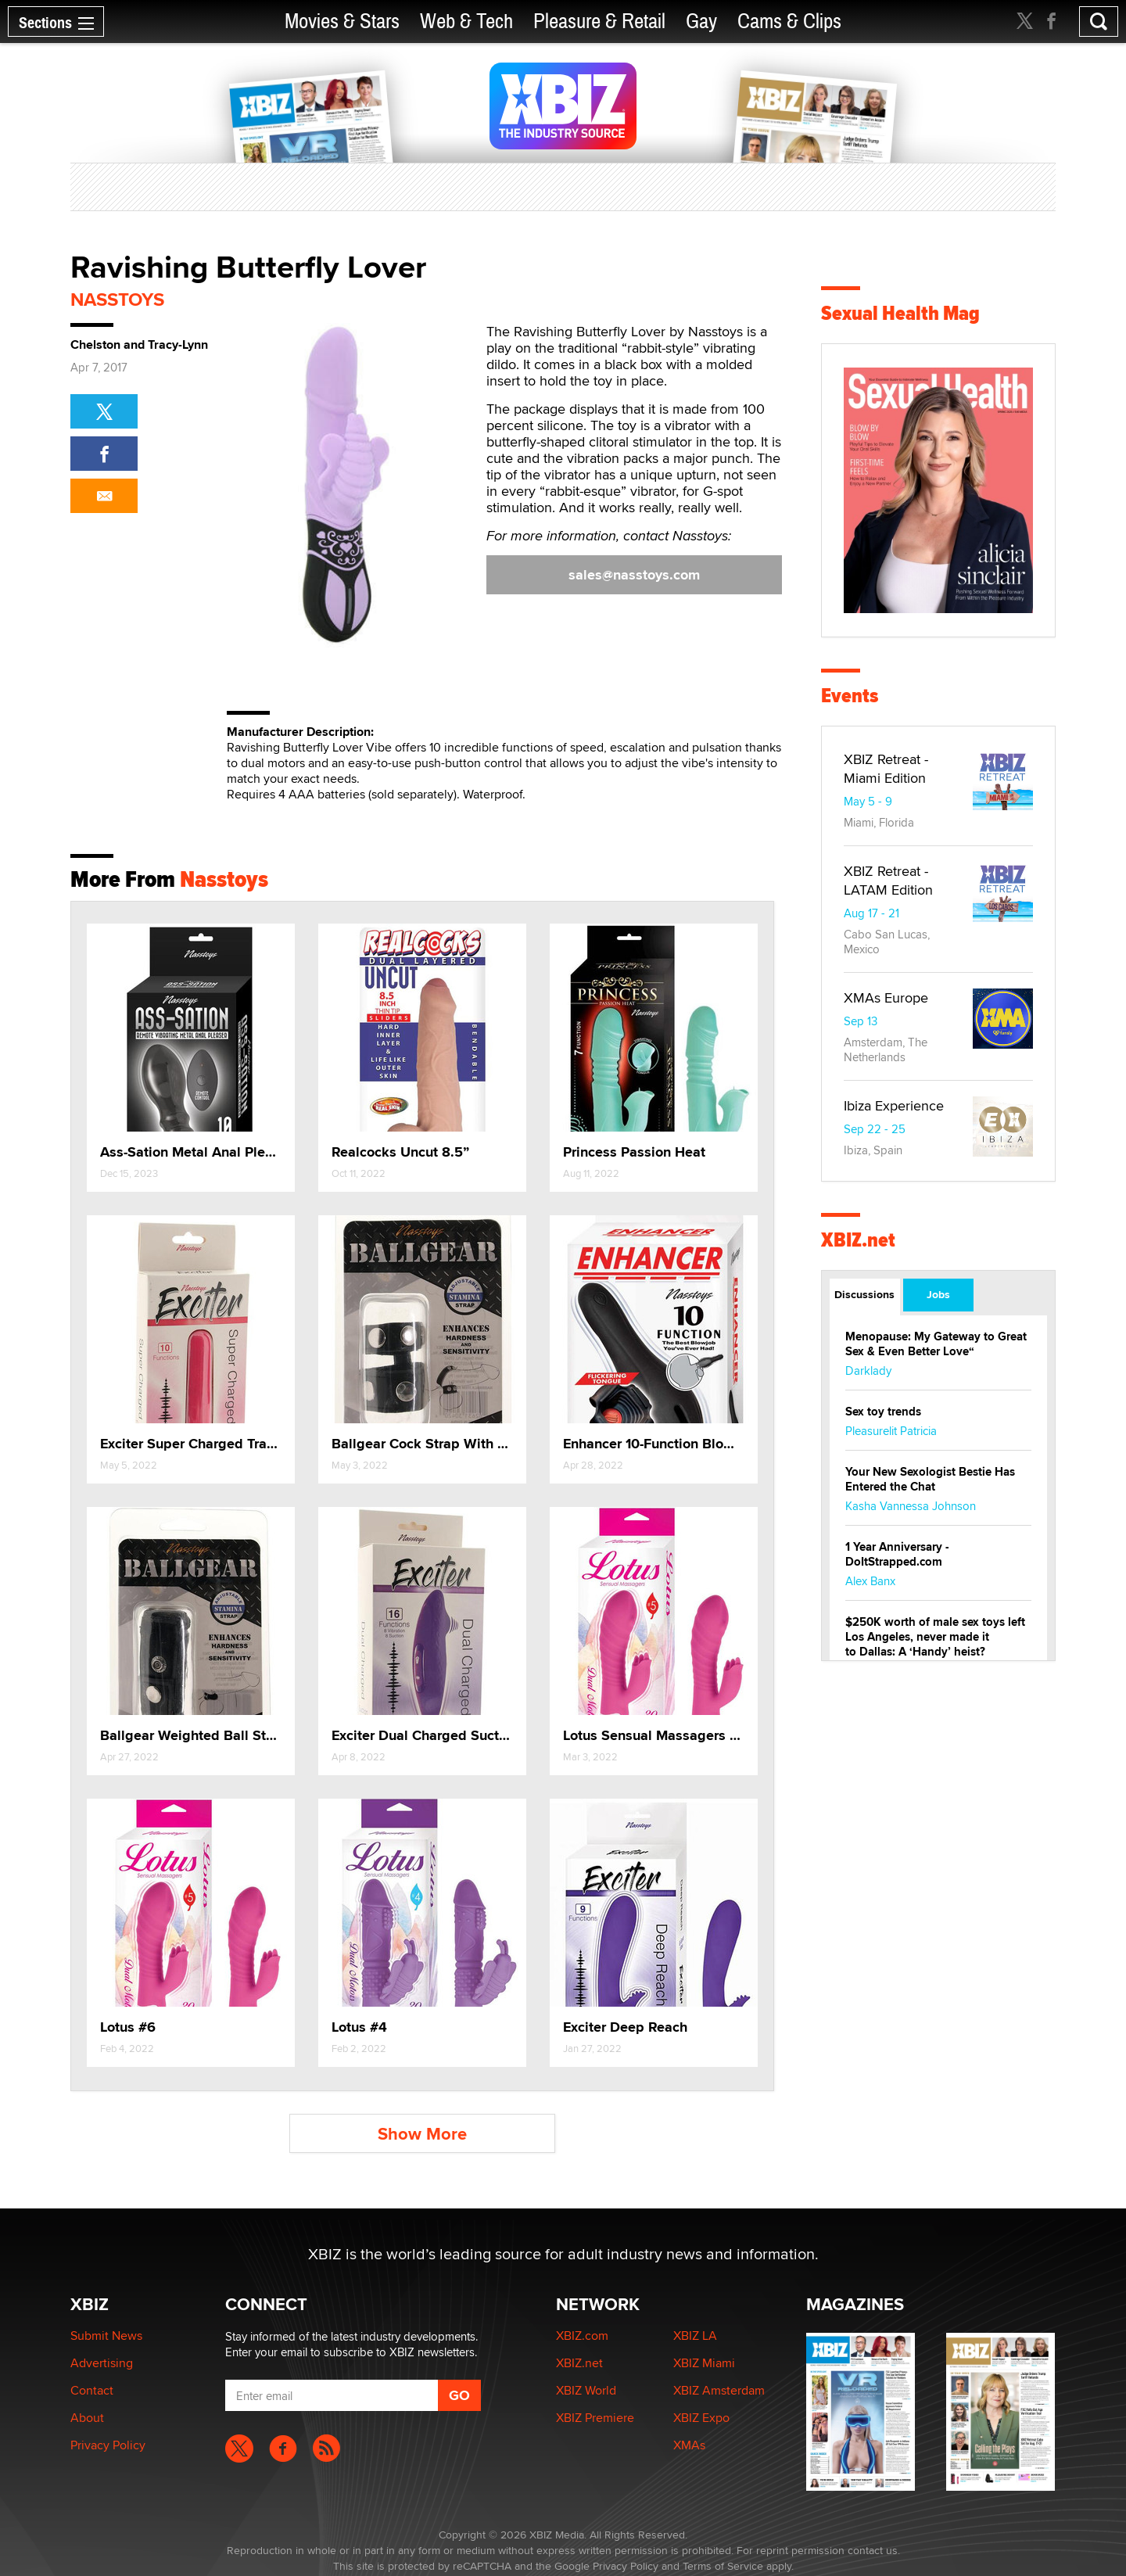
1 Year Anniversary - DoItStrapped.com (897, 1554)
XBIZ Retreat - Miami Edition (886, 768)
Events (849, 695)
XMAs (689, 2445)
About (87, 2418)
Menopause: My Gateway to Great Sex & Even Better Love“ (936, 1344)
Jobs (938, 1294)
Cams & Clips (789, 21)
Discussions (864, 1294)
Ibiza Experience (894, 1105)
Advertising (101, 2363)
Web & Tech (466, 21)
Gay (701, 21)
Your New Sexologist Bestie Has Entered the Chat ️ (930, 1479)
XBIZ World (586, 2390)
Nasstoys (117, 299)
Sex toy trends (883, 1411)
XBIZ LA (695, 2336)
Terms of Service (723, 2566)
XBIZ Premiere (595, 2418)
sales (634, 575)
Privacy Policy (107, 2445)
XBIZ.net (858, 1240)
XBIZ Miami (704, 2363)
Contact (91, 2390)
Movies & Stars (342, 21)
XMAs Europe (886, 997)
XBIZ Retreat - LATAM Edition (888, 880)
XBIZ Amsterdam (719, 2390)
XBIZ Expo (701, 2418)
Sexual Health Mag (900, 313)
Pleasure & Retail (599, 21)
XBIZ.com (582, 2336)
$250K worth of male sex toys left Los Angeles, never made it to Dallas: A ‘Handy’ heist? (935, 1636)
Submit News (106, 2336)
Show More (422, 2134)
